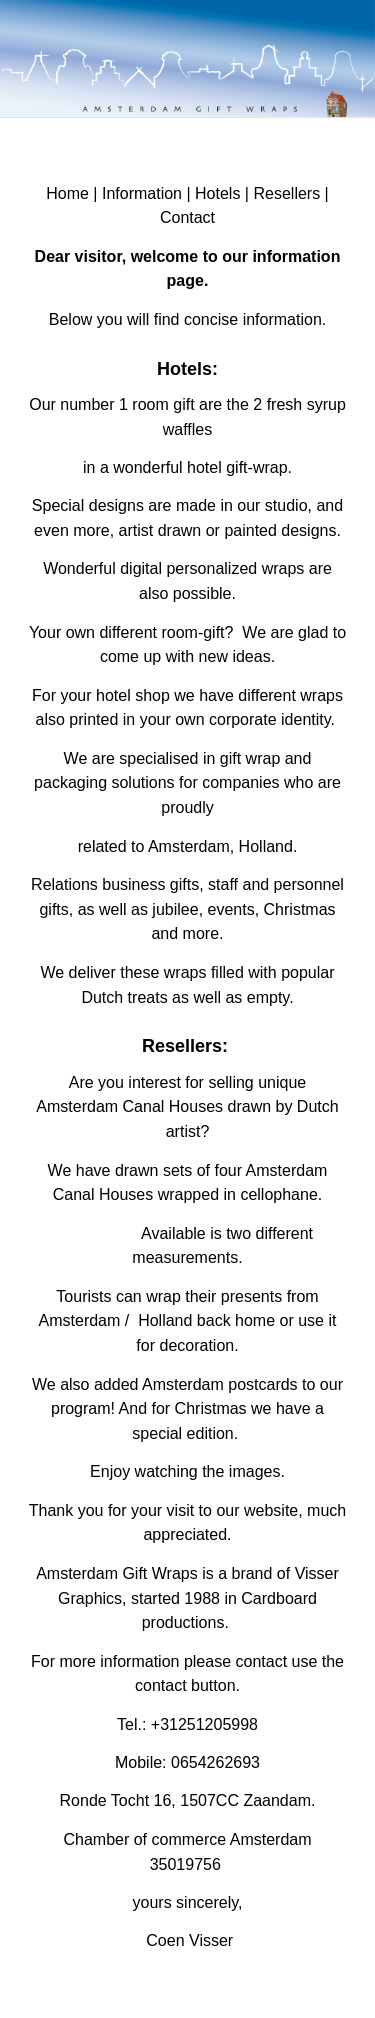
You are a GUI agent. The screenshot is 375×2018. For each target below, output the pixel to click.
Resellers (286, 193)
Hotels (217, 193)
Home (67, 193)
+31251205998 (204, 1724)
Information (142, 193)
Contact (187, 217)
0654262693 (215, 1762)
